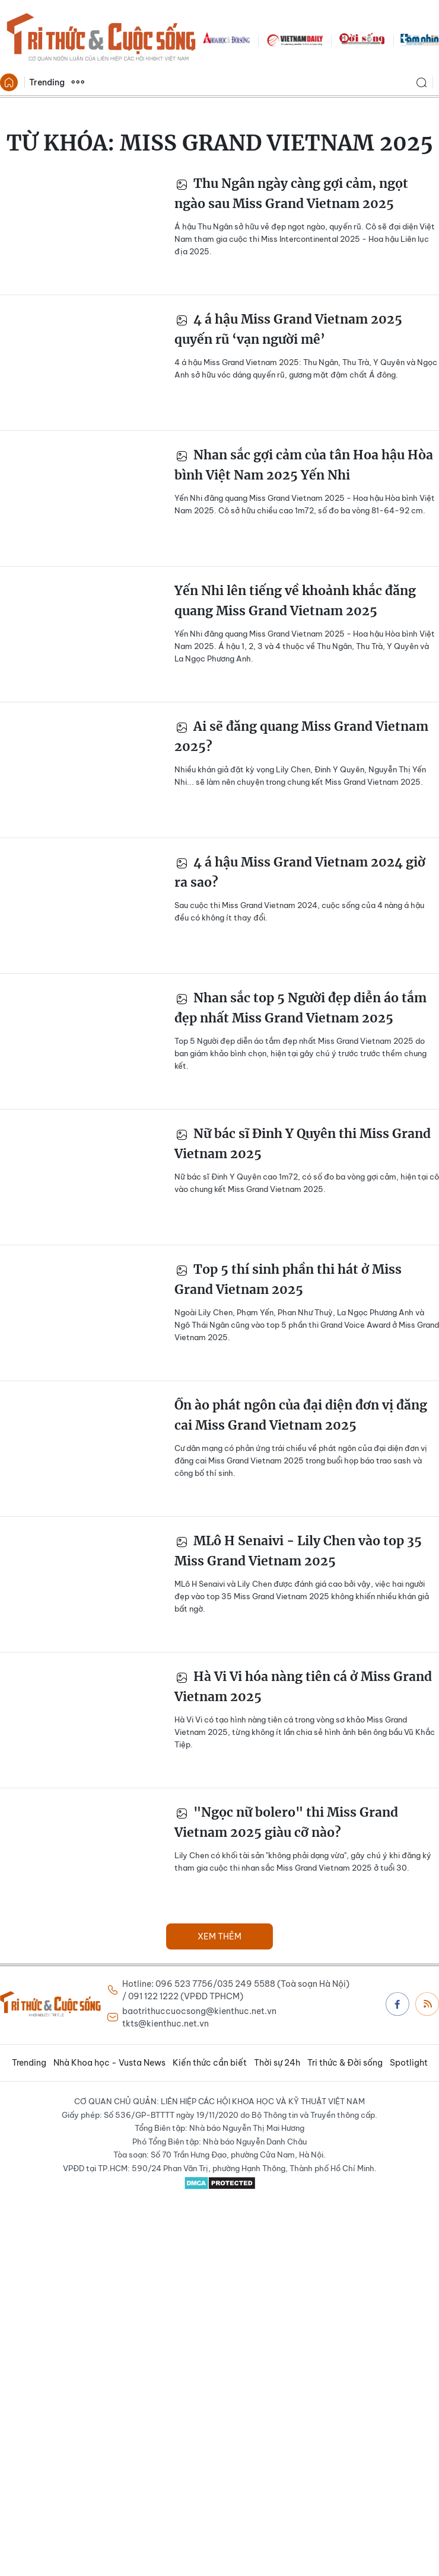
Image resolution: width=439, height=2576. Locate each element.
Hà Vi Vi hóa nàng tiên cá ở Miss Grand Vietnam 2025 (303, 1687)
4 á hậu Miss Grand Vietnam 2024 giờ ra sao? (299, 872)
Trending (47, 82)
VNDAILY (294, 39)
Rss (428, 2003)
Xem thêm (78, 82)
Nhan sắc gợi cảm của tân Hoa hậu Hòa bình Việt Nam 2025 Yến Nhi (303, 465)
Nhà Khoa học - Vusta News (109, 2062)
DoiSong (362, 39)
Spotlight (409, 2062)
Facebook (397, 2004)
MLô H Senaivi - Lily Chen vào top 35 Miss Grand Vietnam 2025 (298, 1551)
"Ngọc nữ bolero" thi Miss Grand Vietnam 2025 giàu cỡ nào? (286, 1822)
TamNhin (419, 39)
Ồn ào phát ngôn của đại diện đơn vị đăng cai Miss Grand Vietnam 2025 (300, 1415)
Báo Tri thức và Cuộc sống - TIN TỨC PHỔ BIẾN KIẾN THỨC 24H (101, 39)
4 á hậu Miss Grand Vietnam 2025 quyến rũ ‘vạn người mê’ (288, 329)
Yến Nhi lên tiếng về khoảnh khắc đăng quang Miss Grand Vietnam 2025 (295, 601)
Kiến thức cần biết (210, 2062)
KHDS (226, 39)
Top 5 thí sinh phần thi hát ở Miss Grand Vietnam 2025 (288, 1279)
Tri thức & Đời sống (345, 2062)
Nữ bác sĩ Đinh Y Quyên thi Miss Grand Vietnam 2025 (302, 1144)
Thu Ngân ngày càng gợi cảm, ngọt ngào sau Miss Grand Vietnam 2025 (291, 193)
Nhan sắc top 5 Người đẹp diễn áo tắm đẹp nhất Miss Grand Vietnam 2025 (300, 1008)
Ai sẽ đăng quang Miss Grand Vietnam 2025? (301, 736)
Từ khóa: (220, 143)
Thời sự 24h (277, 2062)
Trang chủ (9, 82)
